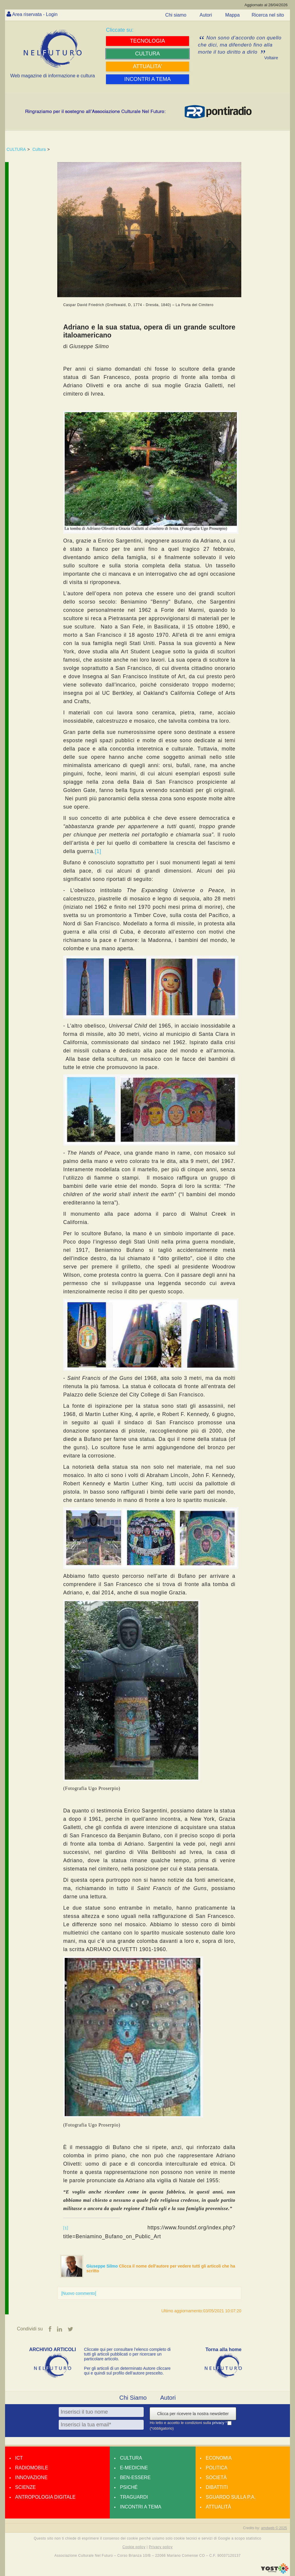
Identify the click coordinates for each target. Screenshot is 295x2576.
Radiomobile (31, 2467)
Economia (218, 2457)
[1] (98, 851)
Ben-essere (135, 2477)
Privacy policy (160, 2547)
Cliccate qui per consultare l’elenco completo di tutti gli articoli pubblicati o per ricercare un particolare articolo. (127, 2354)
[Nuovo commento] (78, 2293)
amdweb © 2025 (274, 2528)
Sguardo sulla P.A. (231, 2497)
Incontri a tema (140, 2506)
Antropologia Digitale (45, 2497)
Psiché (129, 2487)
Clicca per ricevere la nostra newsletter (193, 2413)
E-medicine (134, 2467)
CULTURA (16, 149)
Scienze (25, 2487)
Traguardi (134, 2497)
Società (216, 2477)
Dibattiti (217, 2487)
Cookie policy (134, 2547)
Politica (216, 2467)
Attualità (218, 2506)
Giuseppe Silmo (102, 2266)
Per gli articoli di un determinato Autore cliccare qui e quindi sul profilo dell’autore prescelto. (127, 2370)
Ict (19, 2457)
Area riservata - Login (35, 14)
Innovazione (31, 2477)
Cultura (39, 149)
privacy (219, 2423)
